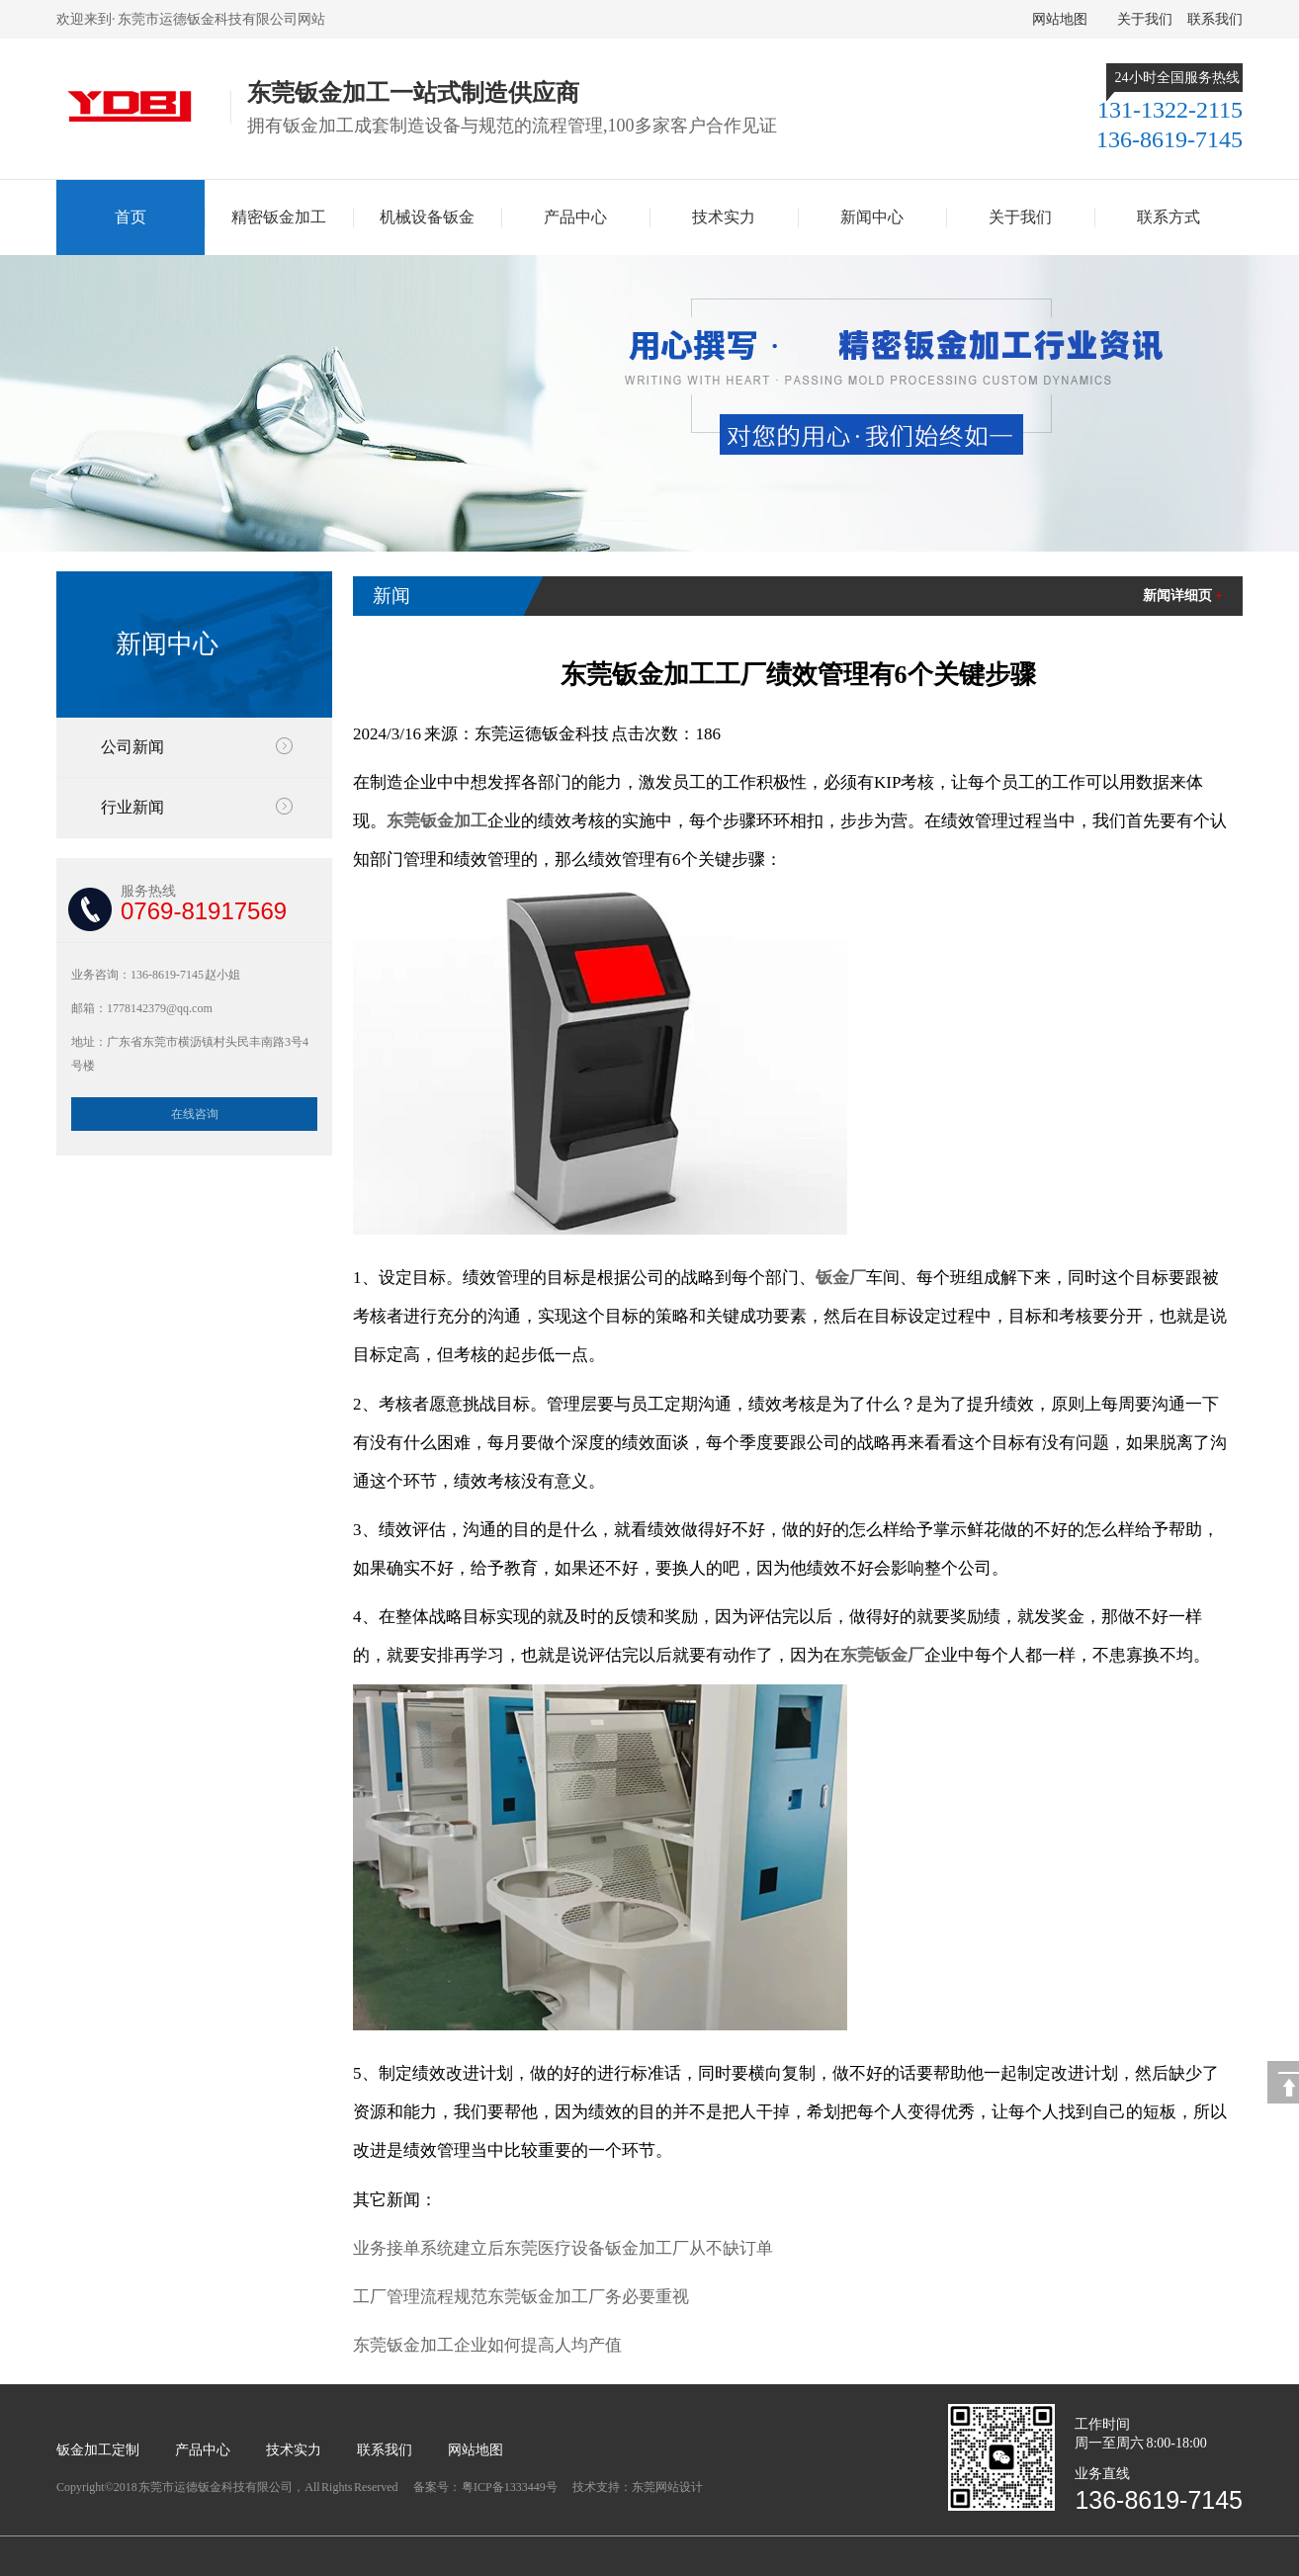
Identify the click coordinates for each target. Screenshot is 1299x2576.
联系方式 (1168, 217)
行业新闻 (132, 807)
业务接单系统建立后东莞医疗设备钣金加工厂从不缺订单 (563, 2248)
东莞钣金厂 (882, 1655)
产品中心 (575, 217)
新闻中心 (872, 217)
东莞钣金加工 (437, 821)
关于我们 (1144, 19)
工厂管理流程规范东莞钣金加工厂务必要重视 (521, 2296)
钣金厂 (841, 1277)
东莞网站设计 (667, 2487)
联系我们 (1215, 19)
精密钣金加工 (278, 217)
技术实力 (723, 217)
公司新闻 (132, 746)
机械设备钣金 (427, 217)
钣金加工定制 (97, 2450)
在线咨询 (194, 1114)
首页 (130, 217)
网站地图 (1059, 19)
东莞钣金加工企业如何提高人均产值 (487, 2345)
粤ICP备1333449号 (510, 2487)
